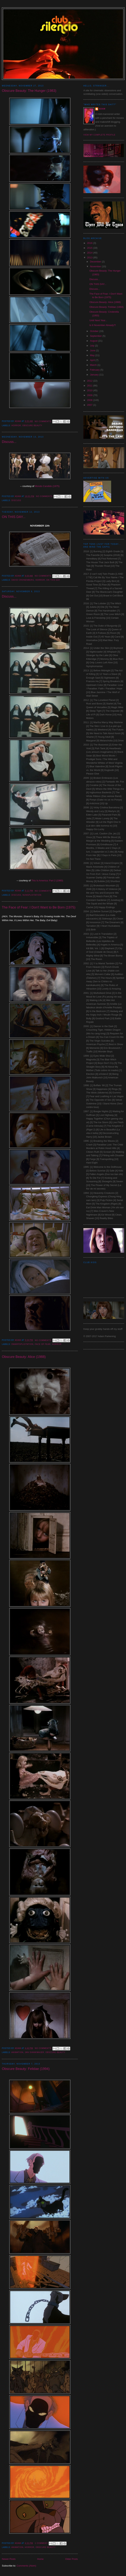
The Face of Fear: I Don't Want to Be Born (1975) (38, 907)
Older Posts (71, 2559)
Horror (16, 426)
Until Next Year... (98, 320)
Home (40, 2559)
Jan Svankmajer (34, 2052)
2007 (90, 404)
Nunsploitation (32, 895)
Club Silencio (63, 13)
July (92, 345)
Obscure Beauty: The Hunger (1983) (29, 91)
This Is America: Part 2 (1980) (47, 880)
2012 (90, 380)
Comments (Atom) (26, 2565)
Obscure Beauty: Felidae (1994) (26, 2069)
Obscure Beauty (32, 426)
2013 (90, 257)
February (95, 369)
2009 (90, 395)
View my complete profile (99, 135)
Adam (102, 109)
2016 (90, 243)
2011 (90, 385)
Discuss (16, 500)
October (94, 331)
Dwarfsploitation (22, 1344)
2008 (90, 400)
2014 (90, 252)
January (94, 374)
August (94, 340)
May (92, 355)
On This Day (53, 580)
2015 (90, 247)
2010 (90, 390)
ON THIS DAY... (13, 517)
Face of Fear (43, 1344)
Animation (17, 2052)
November (96, 266)
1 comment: (42, 2543)
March (93, 365)
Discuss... (9, 442)
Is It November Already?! (102, 325)
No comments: (43, 421)
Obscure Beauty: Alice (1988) (24, 1357)
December (96, 261)
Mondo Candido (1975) (47, 486)
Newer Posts (9, 2559)
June (93, 350)
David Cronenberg (22, 580)
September (96, 336)
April (93, 360)
